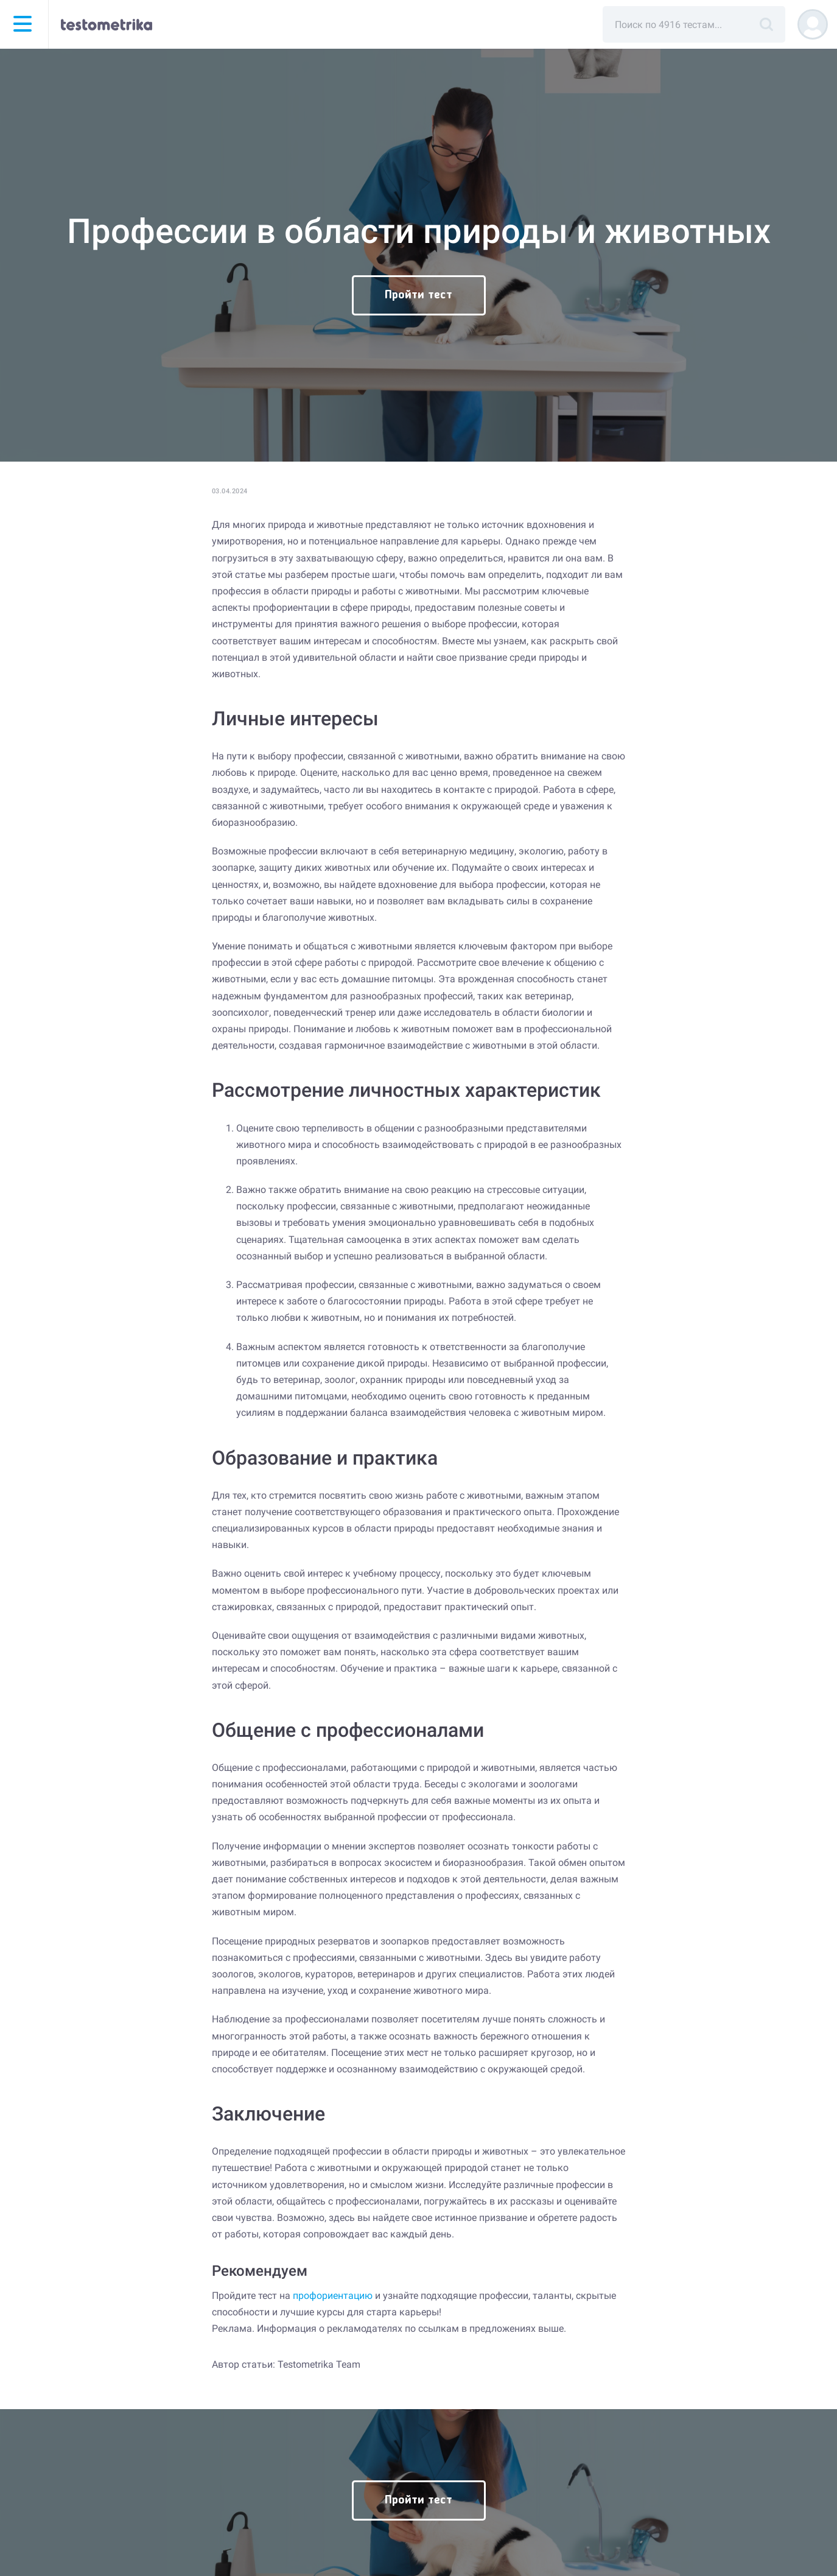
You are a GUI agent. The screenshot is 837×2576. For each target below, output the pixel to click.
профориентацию (333, 2295)
